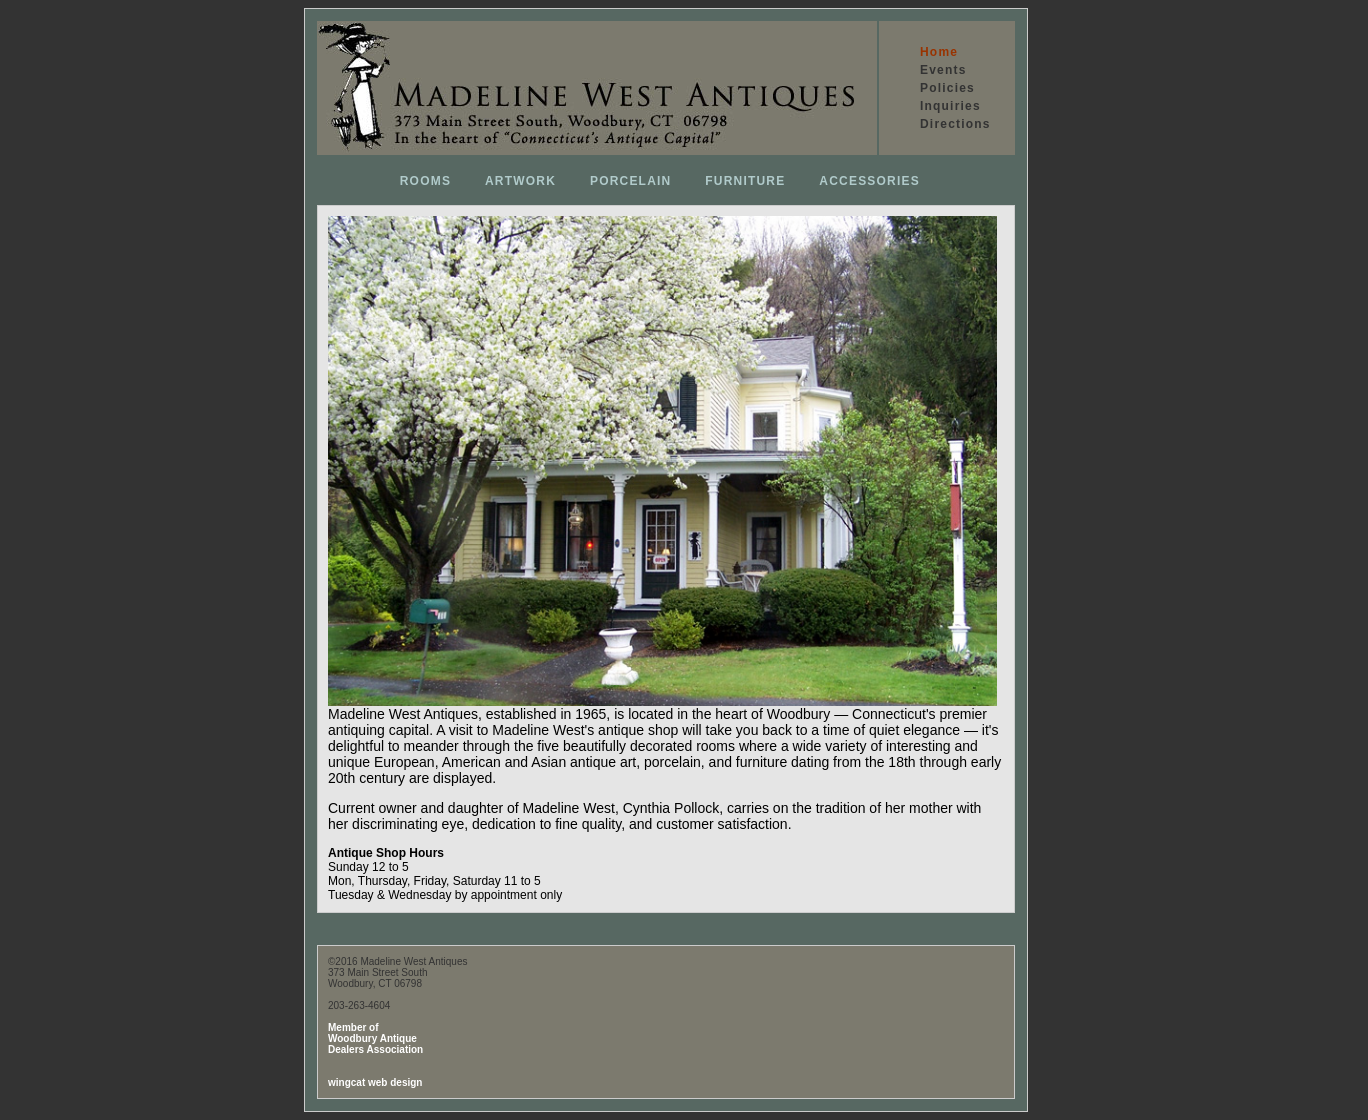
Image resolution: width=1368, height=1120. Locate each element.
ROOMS (425, 181)
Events (943, 70)
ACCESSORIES (869, 181)
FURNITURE (745, 181)
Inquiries (950, 106)
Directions (955, 124)
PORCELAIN (630, 181)
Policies (947, 88)
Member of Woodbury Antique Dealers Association (375, 1038)
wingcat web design (375, 1082)
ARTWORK (520, 181)
